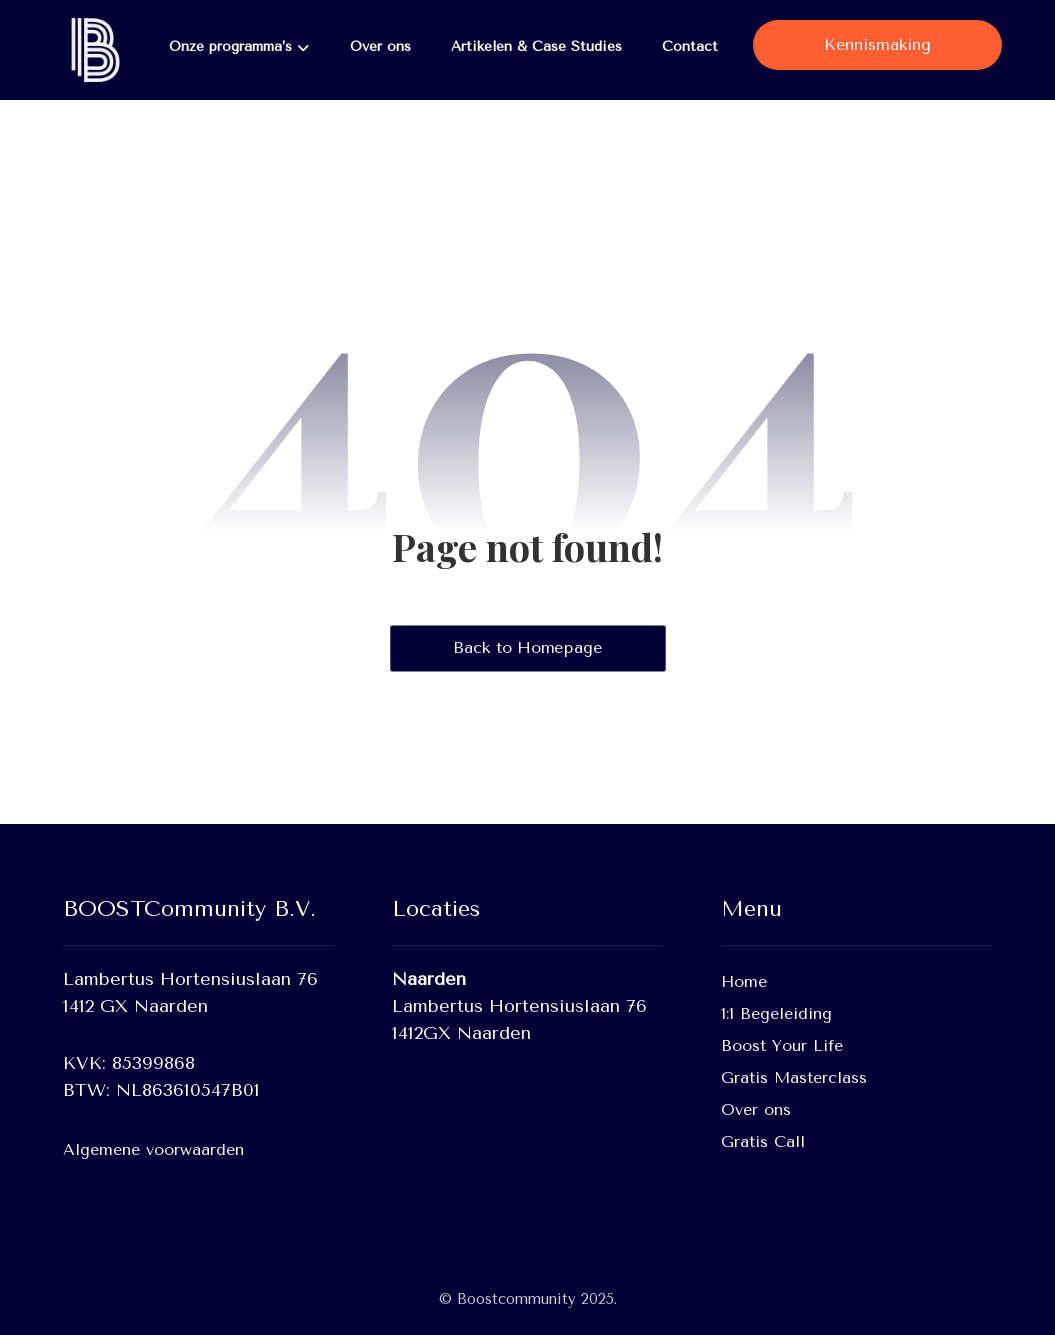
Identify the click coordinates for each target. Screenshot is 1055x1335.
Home (744, 981)
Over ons (756, 1109)
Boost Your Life (782, 1045)
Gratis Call (763, 1141)
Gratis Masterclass (794, 1077)
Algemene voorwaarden (153, 1149)
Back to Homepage (527, 648)
